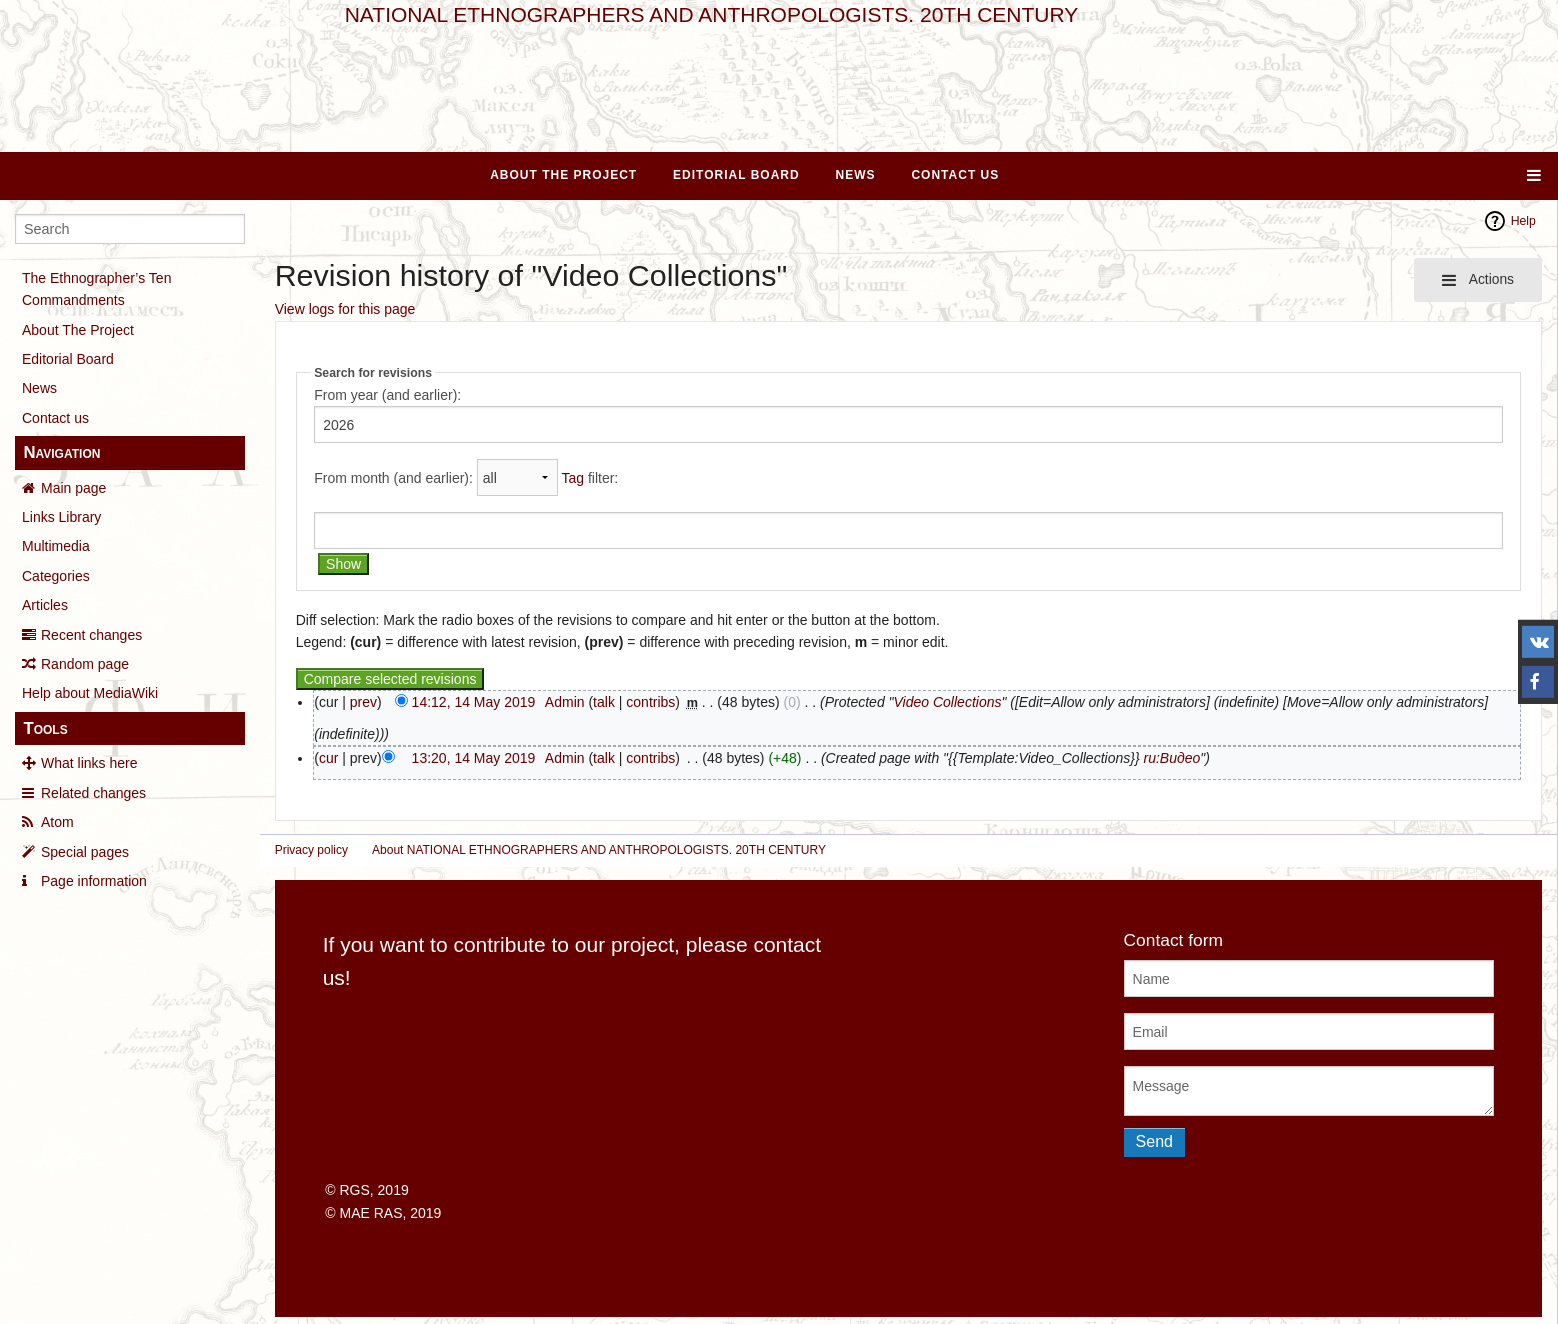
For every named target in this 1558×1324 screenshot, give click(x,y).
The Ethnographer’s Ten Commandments (96, 289)
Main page (73, 488)
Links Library (61, 517)
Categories (56, 576)
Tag (572, 478)
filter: (589, 478)
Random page (85, 664)
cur (328, 758)
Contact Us (955, 175)
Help (1523, 221)
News (856, 175)
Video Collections (948, 702)
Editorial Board (736, 175)
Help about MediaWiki (90, 693)
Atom (57, 822)
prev (363, 702)
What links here (89, 763)
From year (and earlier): (387, 395)
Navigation (61, 452)
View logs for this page (345, 309)
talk (604, 702)
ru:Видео (1171, 758)
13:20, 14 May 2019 (474, 758)
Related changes (93, 793)
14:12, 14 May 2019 (474, 702)
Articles (45, 605)
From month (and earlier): (393, 478)
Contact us (55, 418)
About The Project (563, 175)
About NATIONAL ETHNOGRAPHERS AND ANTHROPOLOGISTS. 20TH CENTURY (599, 850)
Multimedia (56, 546)
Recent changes (91, 635)
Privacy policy (311, 850)
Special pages (85, 852)
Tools (45, 728)
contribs (650, 702)
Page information (94, 881)
